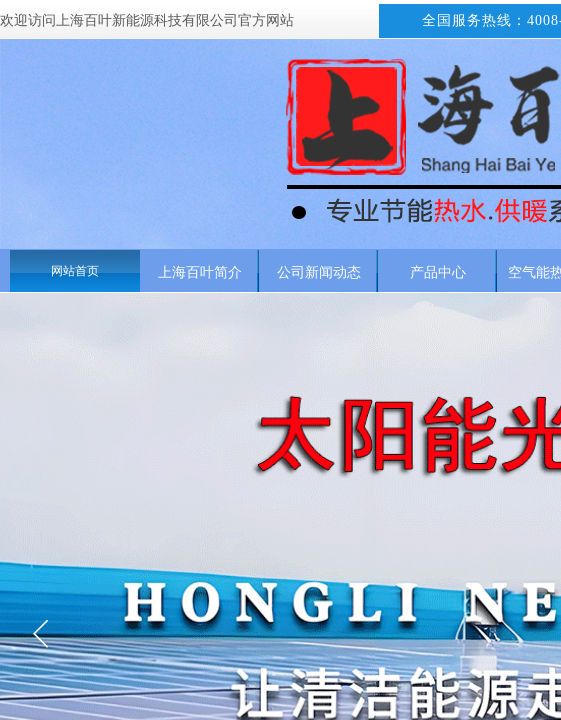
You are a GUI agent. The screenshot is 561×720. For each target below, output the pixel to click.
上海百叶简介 (200, 272)
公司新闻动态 (319, 272)
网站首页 (75, 271)
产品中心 (438, 272)
